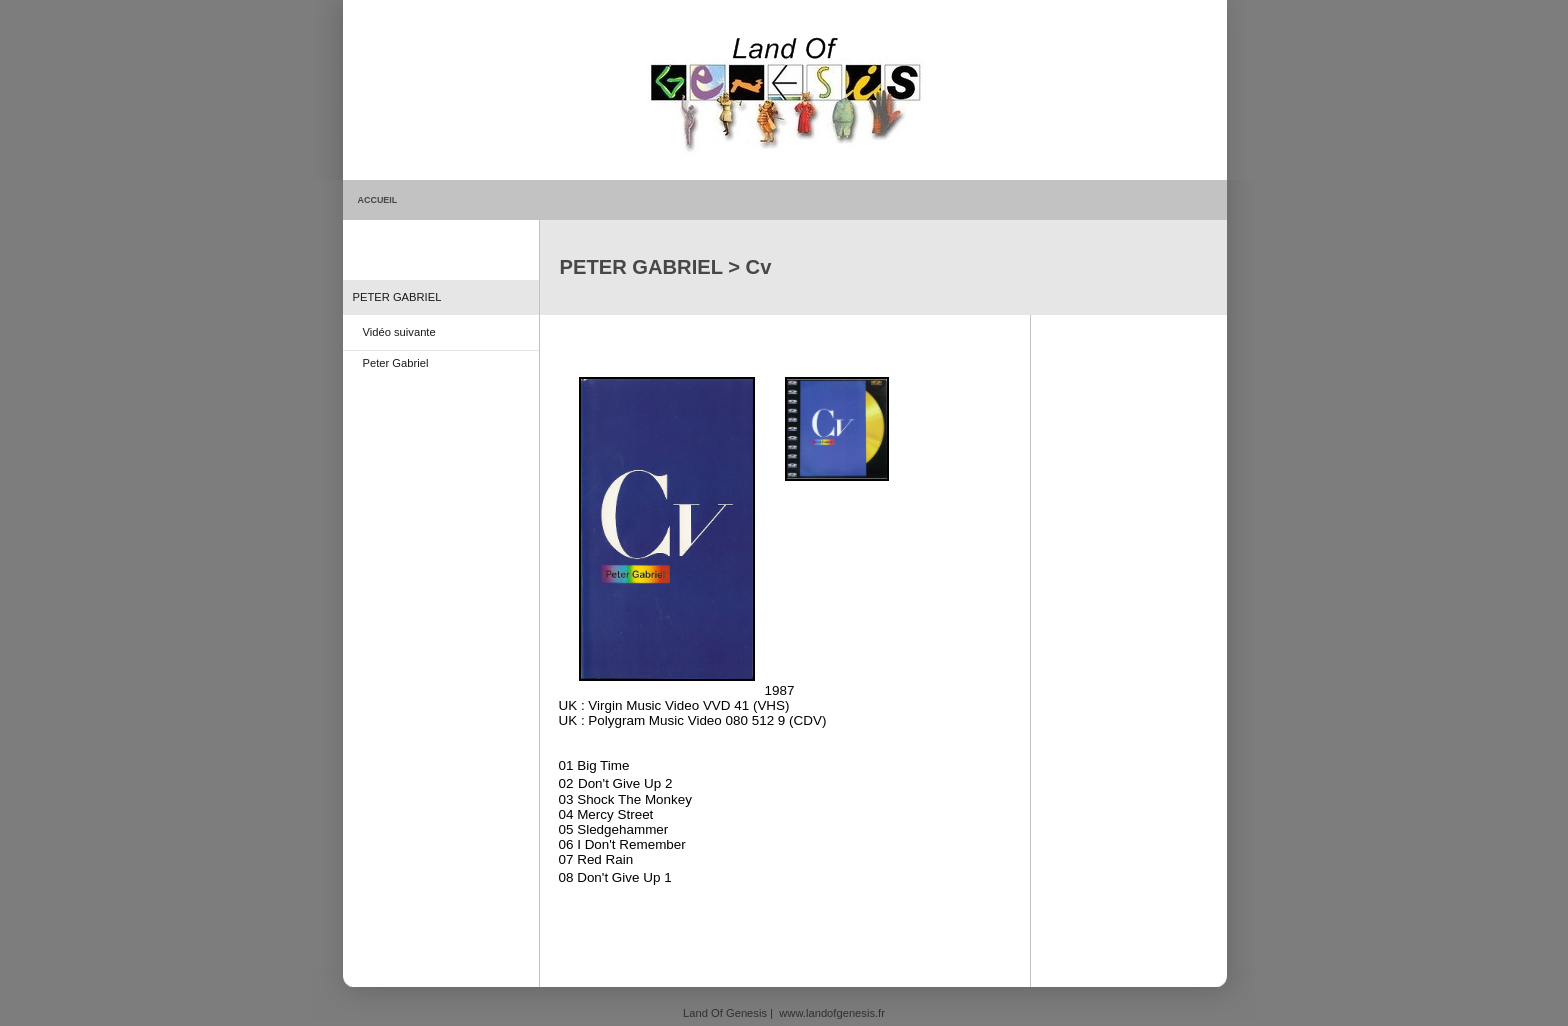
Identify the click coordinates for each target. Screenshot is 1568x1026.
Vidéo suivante (399, 332)
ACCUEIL (378, 200)
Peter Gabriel (396, 363)
